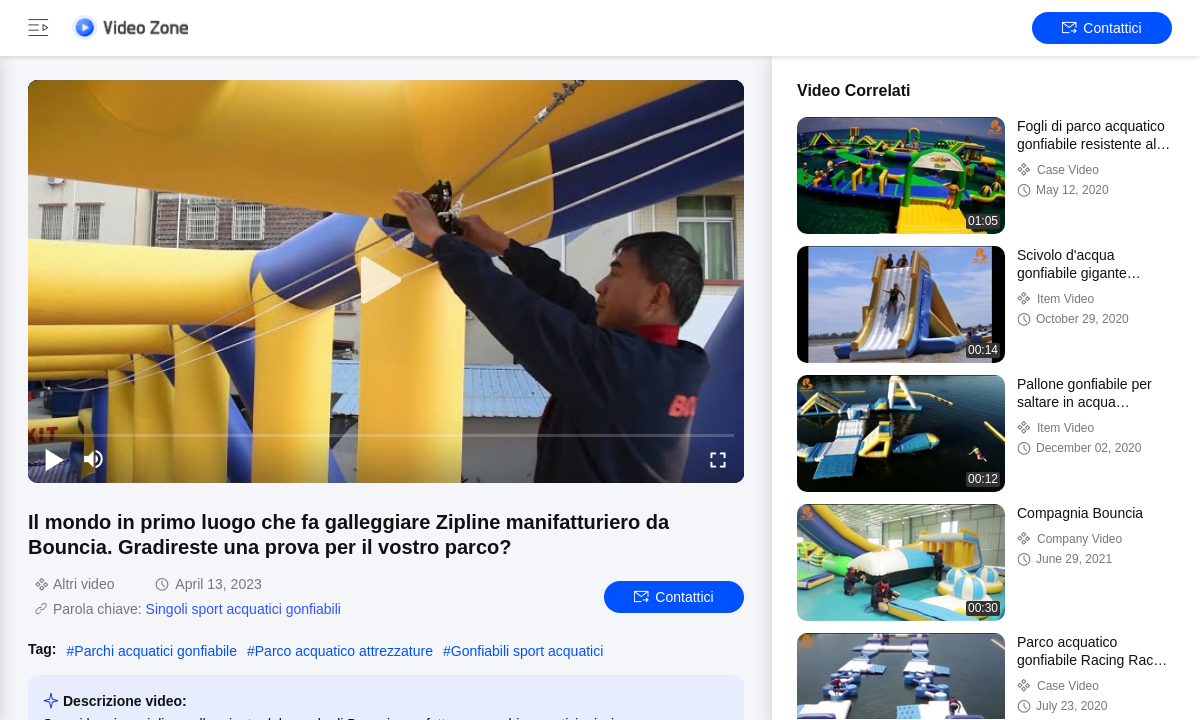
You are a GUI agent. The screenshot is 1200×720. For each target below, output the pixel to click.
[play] (386, 281)
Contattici (1101, 28)
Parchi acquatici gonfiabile (155, 651)
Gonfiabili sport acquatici (527, 651)
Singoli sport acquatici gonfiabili (243, 609)
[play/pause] (54, 459)
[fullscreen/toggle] (718, 459)
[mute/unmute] (94, 459)
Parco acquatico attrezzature (344, 651)
